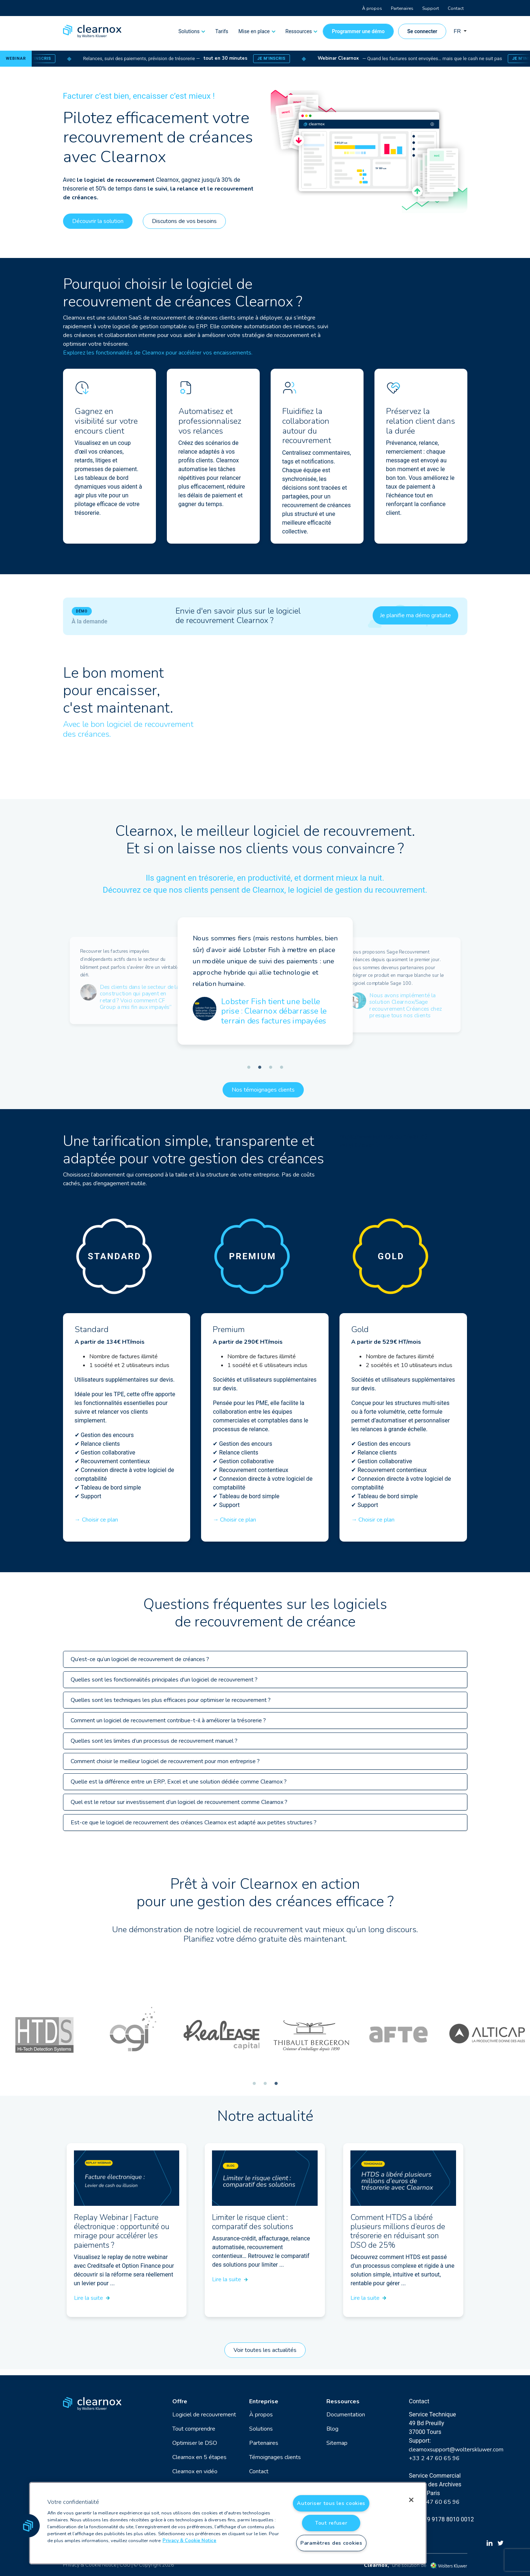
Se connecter (422, 31)
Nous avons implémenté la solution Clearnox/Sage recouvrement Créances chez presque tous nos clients (405, 1005)
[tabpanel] (130, 980)
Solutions (189, 31)
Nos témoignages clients (263, 1090)
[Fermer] (411, 2500)
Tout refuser (331, 2522)
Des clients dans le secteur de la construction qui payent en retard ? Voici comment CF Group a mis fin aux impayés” (139, 997)
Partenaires (402, 8)
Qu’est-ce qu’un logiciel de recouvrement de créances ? (140, 1659)
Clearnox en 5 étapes (199, 2457)
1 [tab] (248, 1067)
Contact (456, 8)
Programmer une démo (358, 31)
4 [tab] (281, 1067)
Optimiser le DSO (194, 2443)
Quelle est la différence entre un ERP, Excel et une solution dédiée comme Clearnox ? (179, 1782)
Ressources (299, 31)
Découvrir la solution (97, 221)
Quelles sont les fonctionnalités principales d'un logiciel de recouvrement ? (164, 1680)
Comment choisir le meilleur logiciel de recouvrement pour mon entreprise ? (165, 1761)
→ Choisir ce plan (96, 1520)
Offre (179, 2401)
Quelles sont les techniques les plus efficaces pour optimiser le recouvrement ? (171, 1700)
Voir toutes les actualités (265, 2350)
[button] (28, 2525)
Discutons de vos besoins (184, 221)
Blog (332, 2429)
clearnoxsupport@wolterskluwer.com (456, 2450)
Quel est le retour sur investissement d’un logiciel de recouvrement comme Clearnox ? (179, 1802)
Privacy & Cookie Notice (89, 2564)
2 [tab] (259, 1067)
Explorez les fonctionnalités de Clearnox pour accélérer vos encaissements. (158, 353)
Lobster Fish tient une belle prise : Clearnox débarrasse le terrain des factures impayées (274, 1011)
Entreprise (263, 2401)
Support (430, 8)
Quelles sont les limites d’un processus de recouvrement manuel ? (154, 1741)
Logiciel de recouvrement (204, 2415)
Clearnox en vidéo (194, 2471)
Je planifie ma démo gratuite (415, 615)
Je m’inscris (51, 58)
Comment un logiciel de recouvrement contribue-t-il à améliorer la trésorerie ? (168, 1720)
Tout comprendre (193, 2429)
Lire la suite (92, 2298)
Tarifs (221, 31)
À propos (372, 8)
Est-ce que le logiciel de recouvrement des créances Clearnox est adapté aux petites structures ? (194, 1823)
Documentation (345, 2415)
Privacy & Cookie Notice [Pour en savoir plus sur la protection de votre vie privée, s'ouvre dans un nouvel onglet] (189, 2540)
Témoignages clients (275, 2457)
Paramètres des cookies (331, 2542)
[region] (228, 2523)
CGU (124, 2564)
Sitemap (337, 2443)
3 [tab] (270, 1067)
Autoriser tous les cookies (331, 2503)
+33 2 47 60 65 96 (434, 2458)
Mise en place (254, 31)
